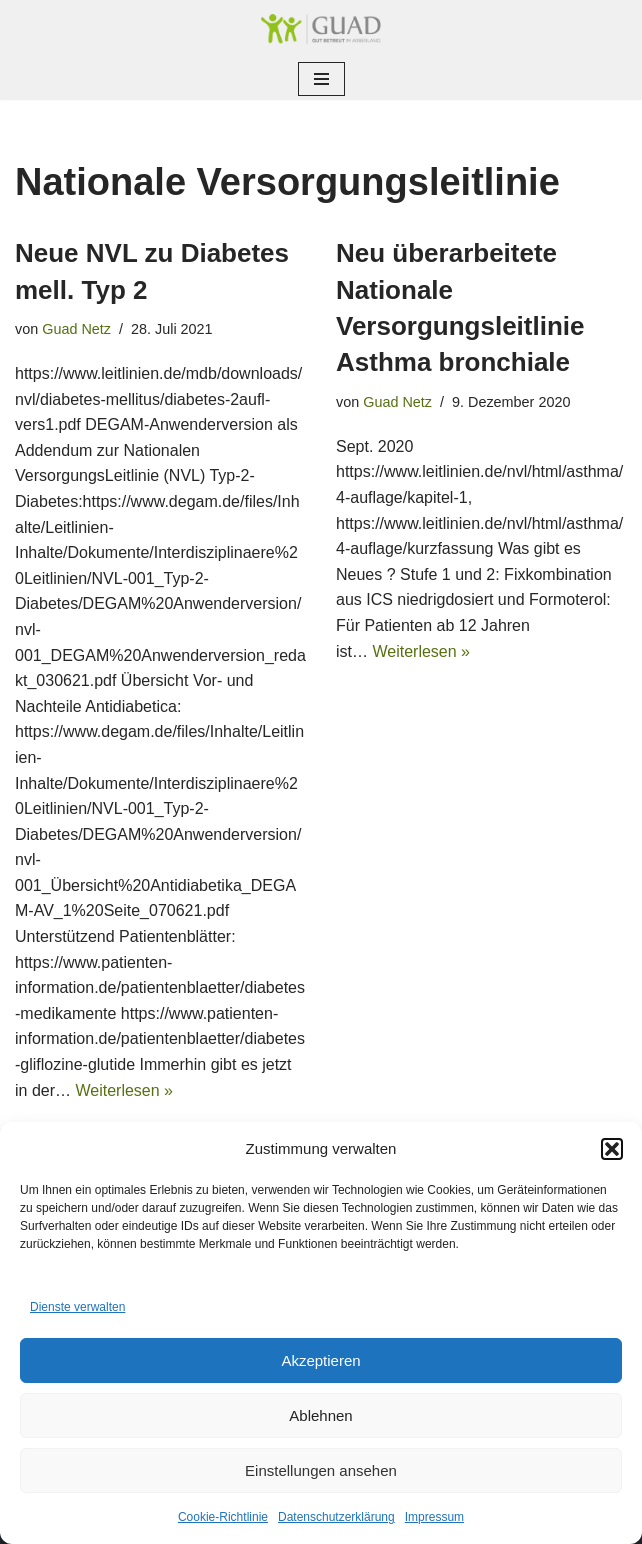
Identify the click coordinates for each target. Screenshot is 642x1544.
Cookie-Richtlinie (223, 1517)
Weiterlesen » (124, 1090)
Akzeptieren (320, 1360)
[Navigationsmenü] (321, 79)
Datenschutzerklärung (336, 1517)
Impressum (434, 1517)
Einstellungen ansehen (321, 1470)
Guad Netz (76, 329)
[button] (612, 1149)
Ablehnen (320, 1415)
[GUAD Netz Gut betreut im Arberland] (321, 29)
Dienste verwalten (77, 1307)
